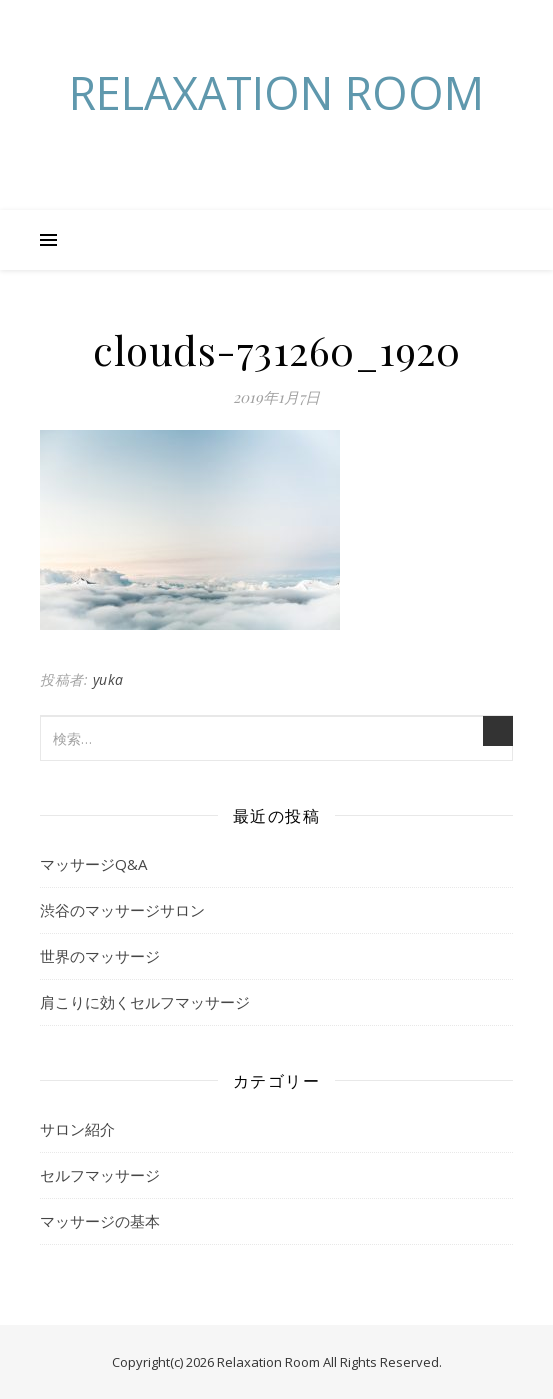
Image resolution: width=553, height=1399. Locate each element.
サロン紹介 (77, 1129)
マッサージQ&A (93, 864)
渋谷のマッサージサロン (122, 910)
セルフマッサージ (100, 1175)
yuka (108, 679)
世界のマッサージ (100, 956)
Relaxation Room (276, 92)
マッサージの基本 (100, 1221)
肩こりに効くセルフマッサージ (145, 1002)
